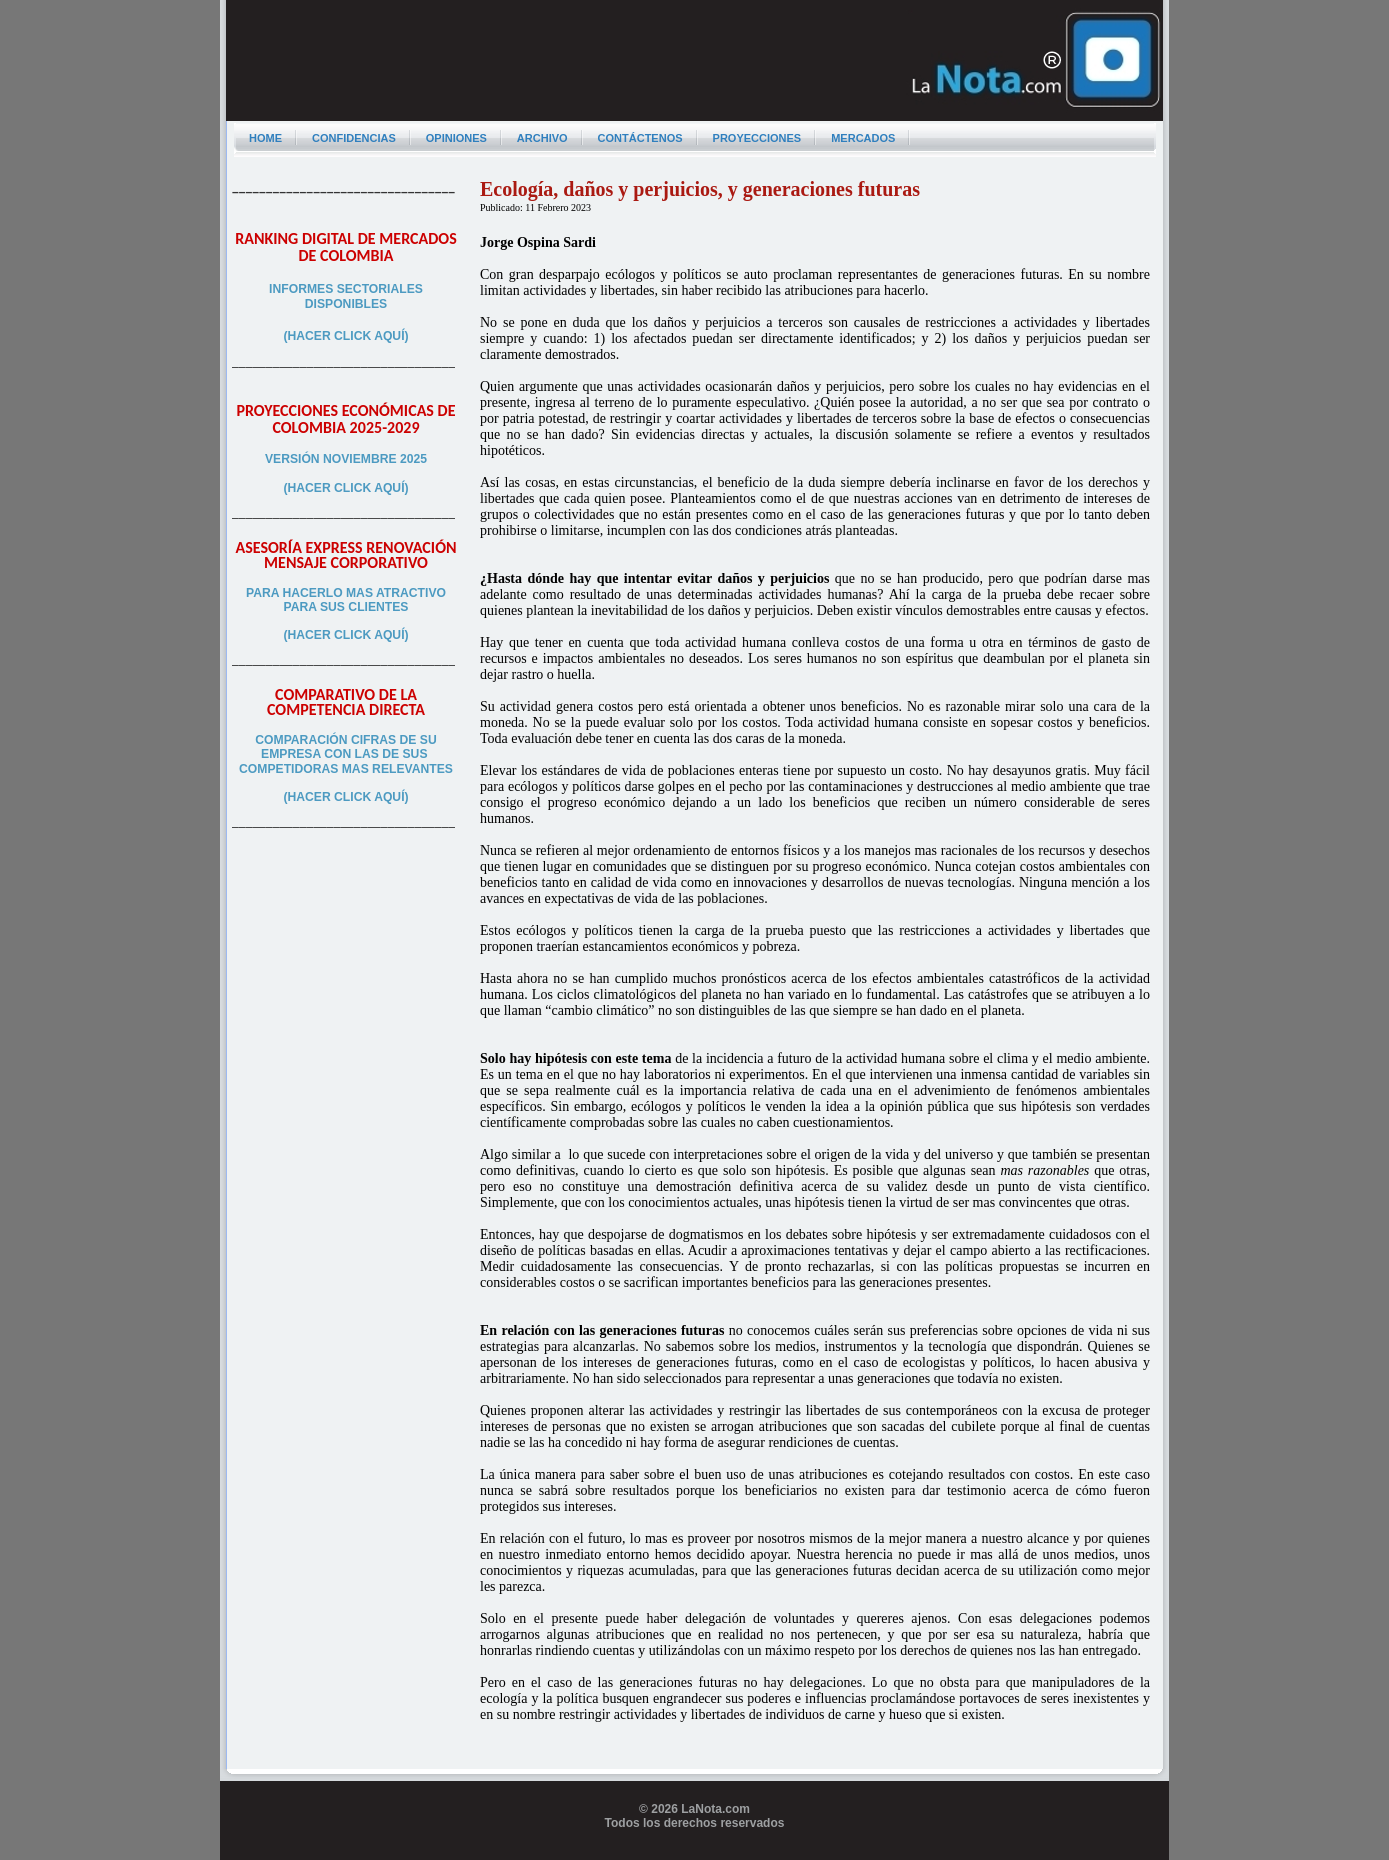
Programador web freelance (694, 1852)
